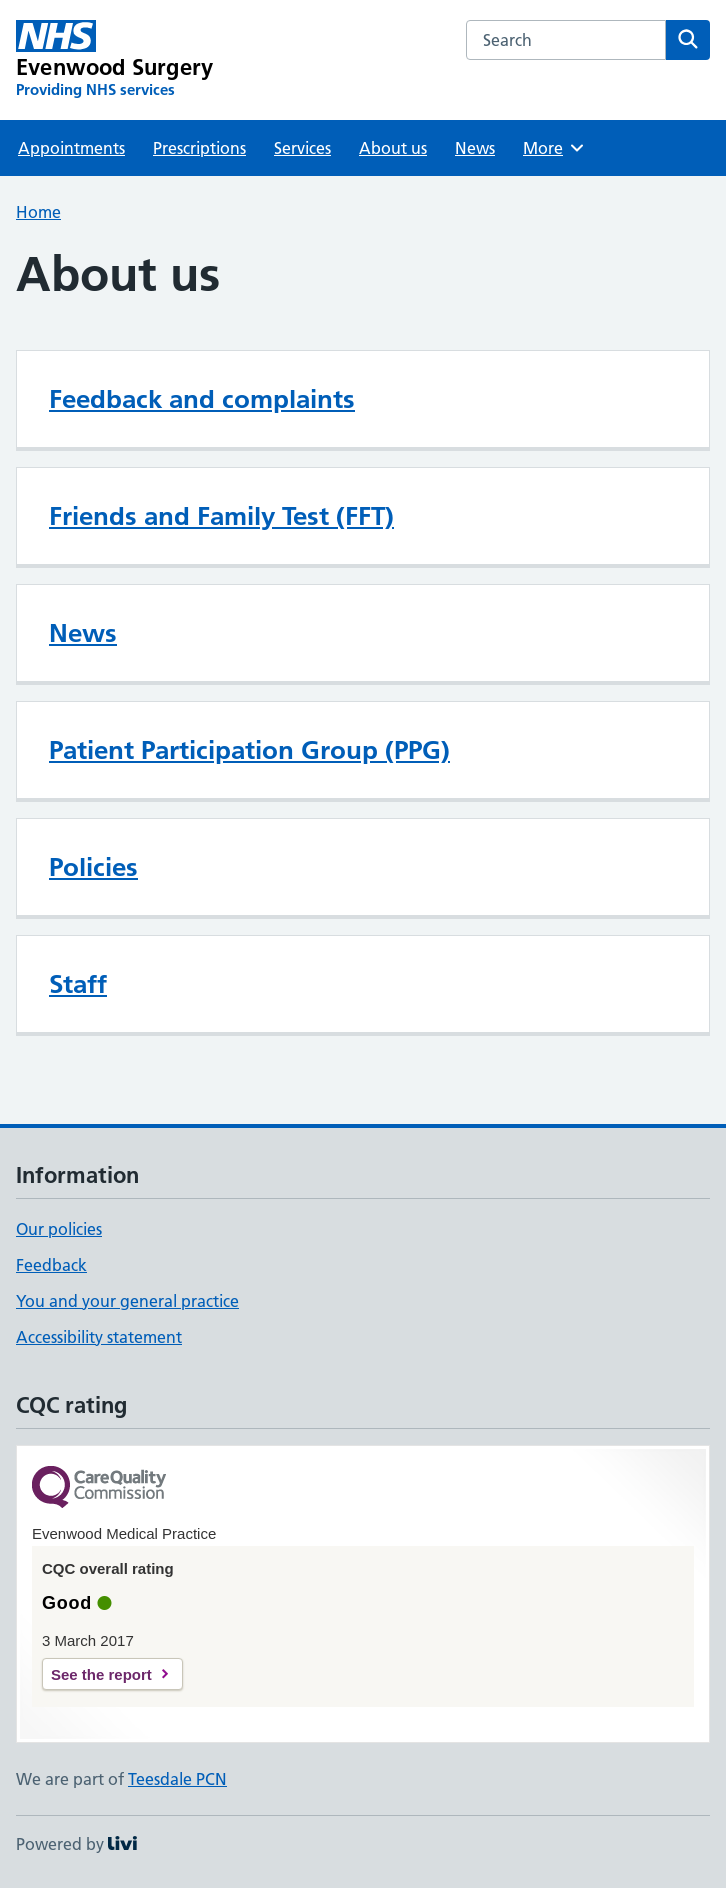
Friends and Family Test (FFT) (221, 516)
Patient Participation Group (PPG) (249, 750)
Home (38, 212)
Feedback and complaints (202, 399)
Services (302, 148)
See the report (101, 1674)
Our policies (59, 1229)
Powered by (76, 1844)
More (554, 148)
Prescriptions (199, 148)
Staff (78, 984)
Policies (93, 867)
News (475, 148)
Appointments (71, 148)
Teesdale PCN (177, 1779)
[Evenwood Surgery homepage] (114, 60)
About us (393, 148)
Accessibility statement (99, 1337)
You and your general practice (127, 1301)
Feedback (51, 1265)
